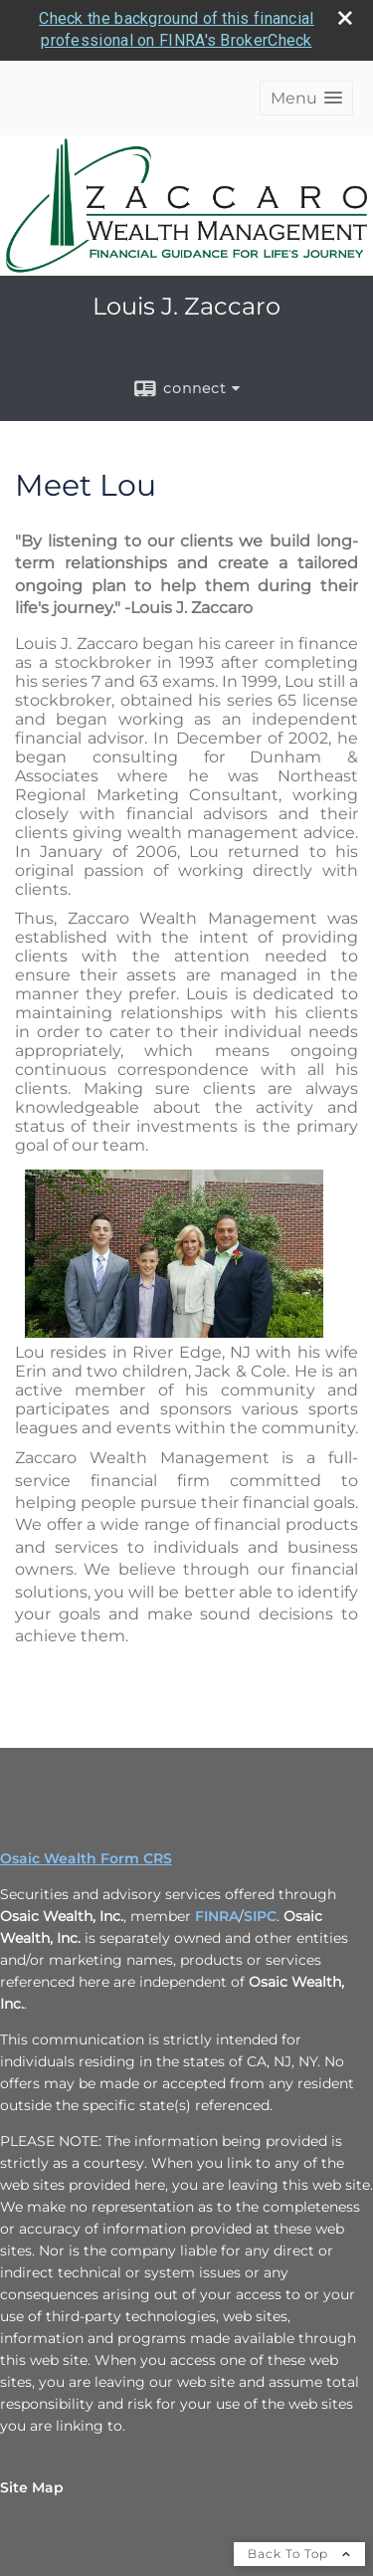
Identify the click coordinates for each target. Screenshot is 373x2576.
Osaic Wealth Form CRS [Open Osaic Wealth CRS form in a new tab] (86, 1798)
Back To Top (299, 2492)
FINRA (217, 1855)
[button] (306, 37)
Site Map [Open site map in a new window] (32, 2427)
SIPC (260, 1855)
